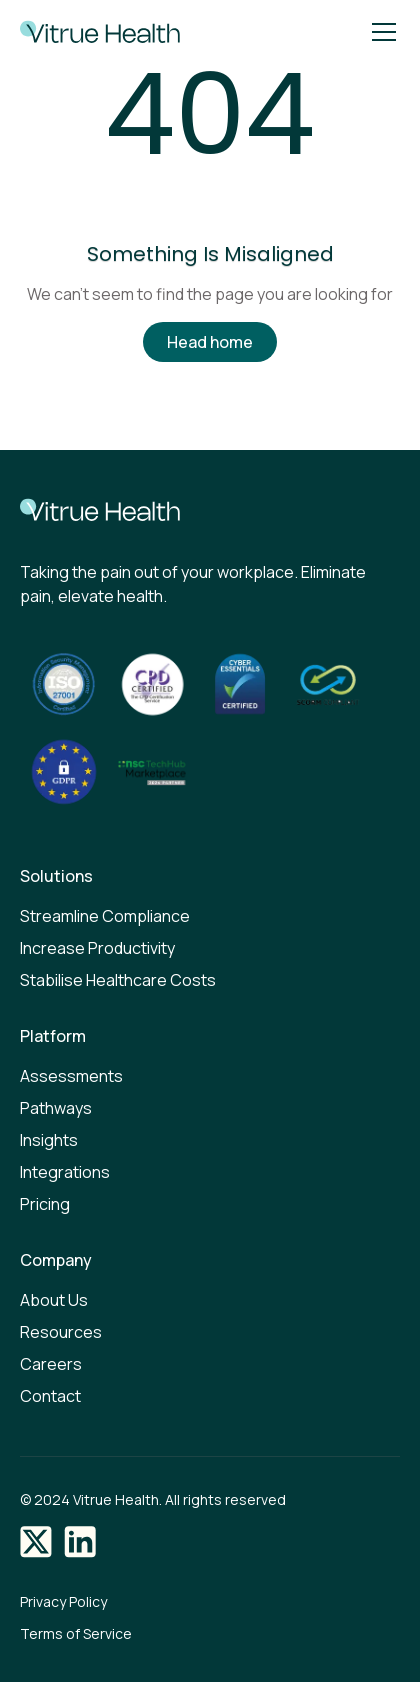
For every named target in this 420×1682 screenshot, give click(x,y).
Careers (51, 1364)
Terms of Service (76, 1633)
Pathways (56, 1108)
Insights (49, 1140)
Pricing (45, 1204)
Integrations (65, 1172)
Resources (61, 1332)
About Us (54, 1300)
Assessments (71, 1076)
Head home (210, 342)
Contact (50, 1396)
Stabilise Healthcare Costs (118, 980)
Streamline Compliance (105, 916)
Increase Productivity (97, 948)
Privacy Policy (63, 1601)
